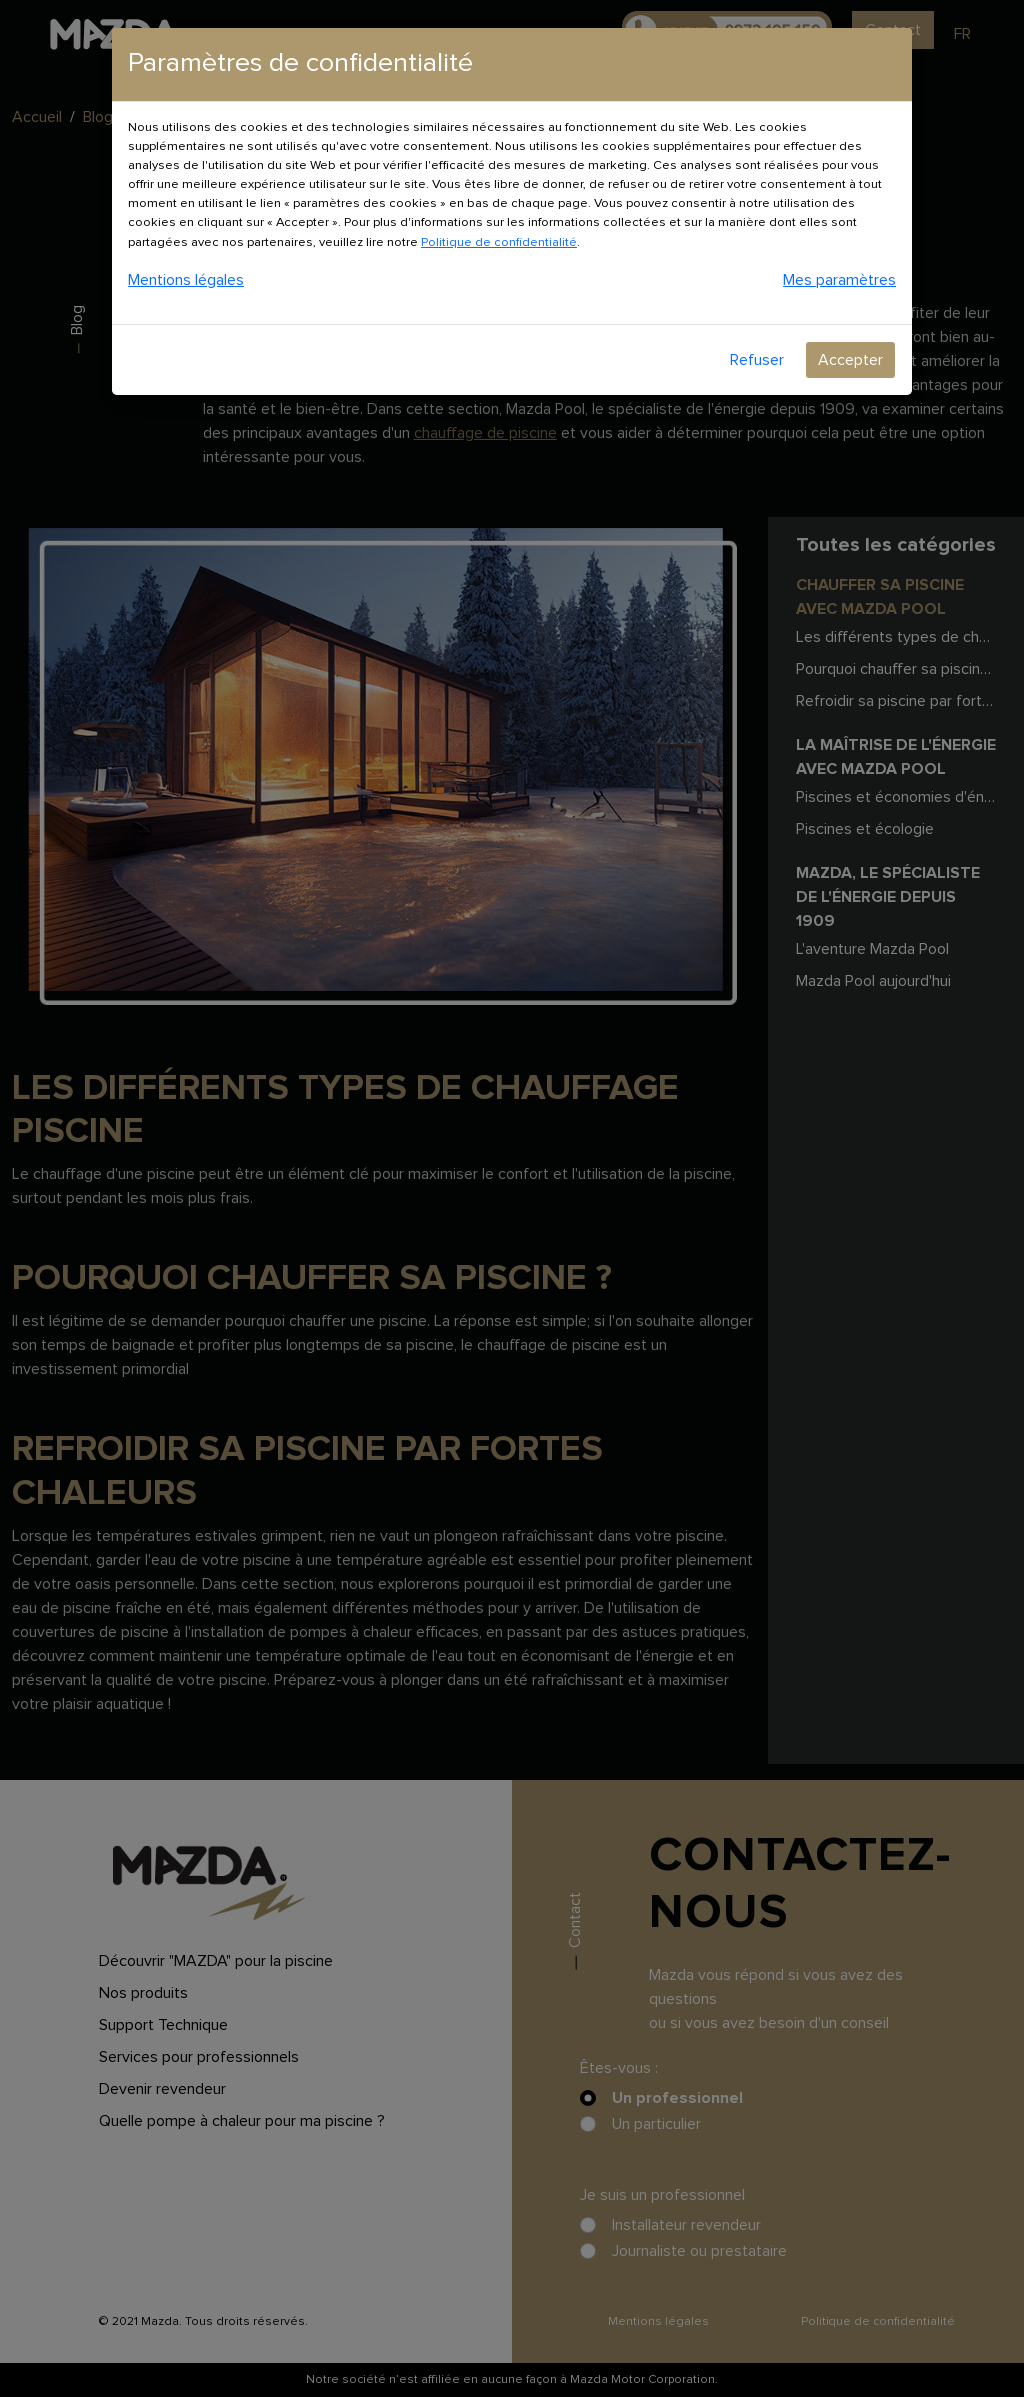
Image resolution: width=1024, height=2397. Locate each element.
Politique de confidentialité (499, 242)
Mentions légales (186, 280)
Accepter (850, 360)
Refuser (757, 360)
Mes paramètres (839, 280)
